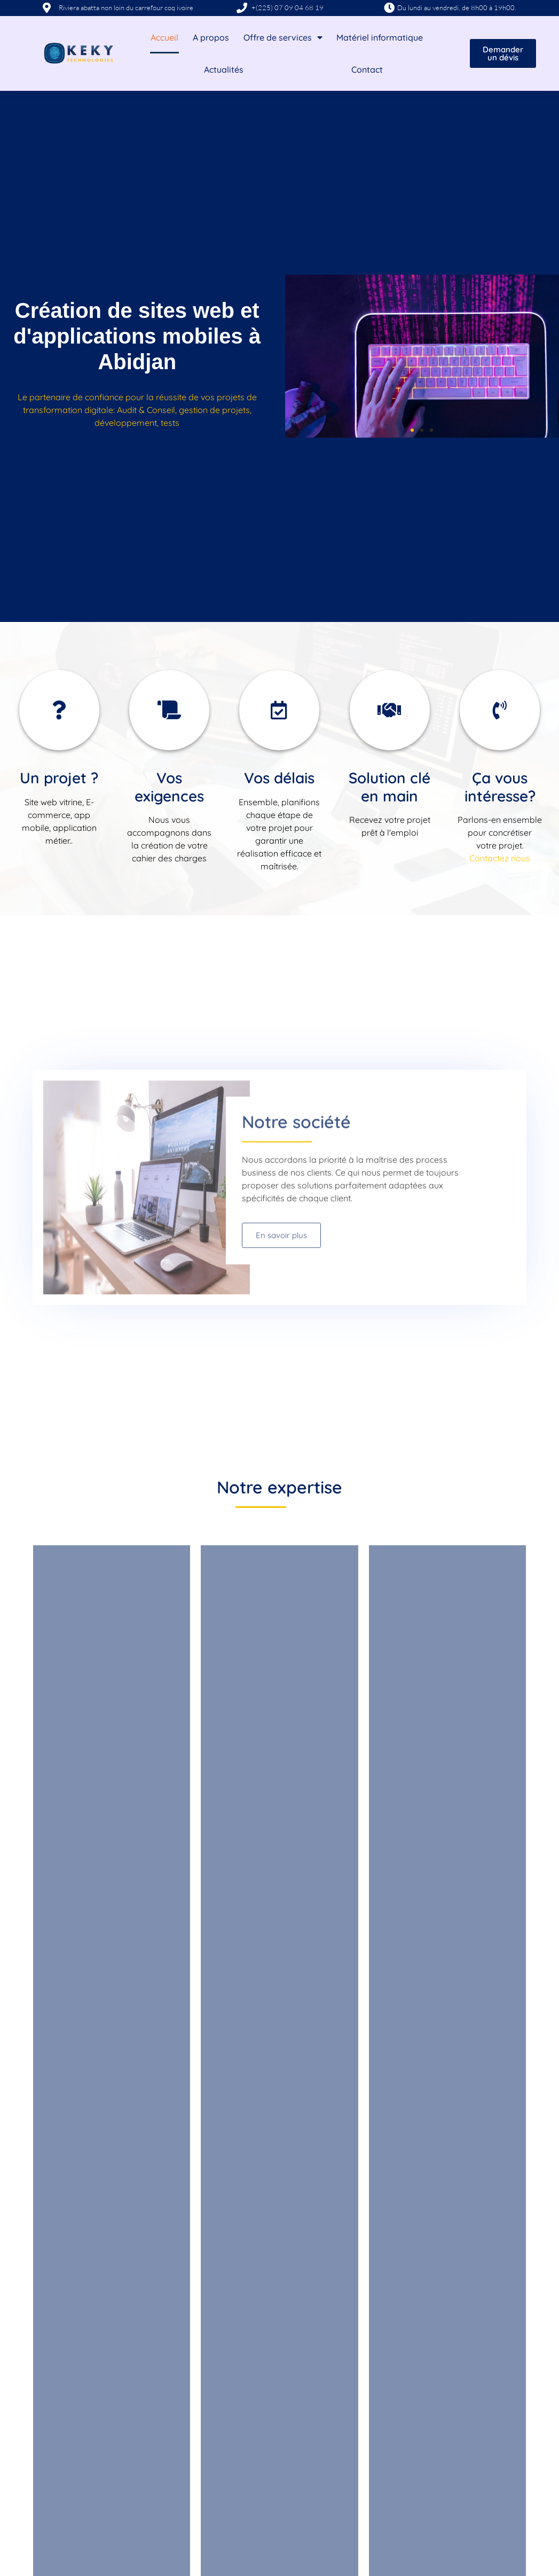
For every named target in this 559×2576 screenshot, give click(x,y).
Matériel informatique (379, 37)
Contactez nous (499, 858)
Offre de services (282, 37)
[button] (412, 430)
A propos (211, 37)
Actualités (223, 69)
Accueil (164, 37)
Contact (367, 69)
